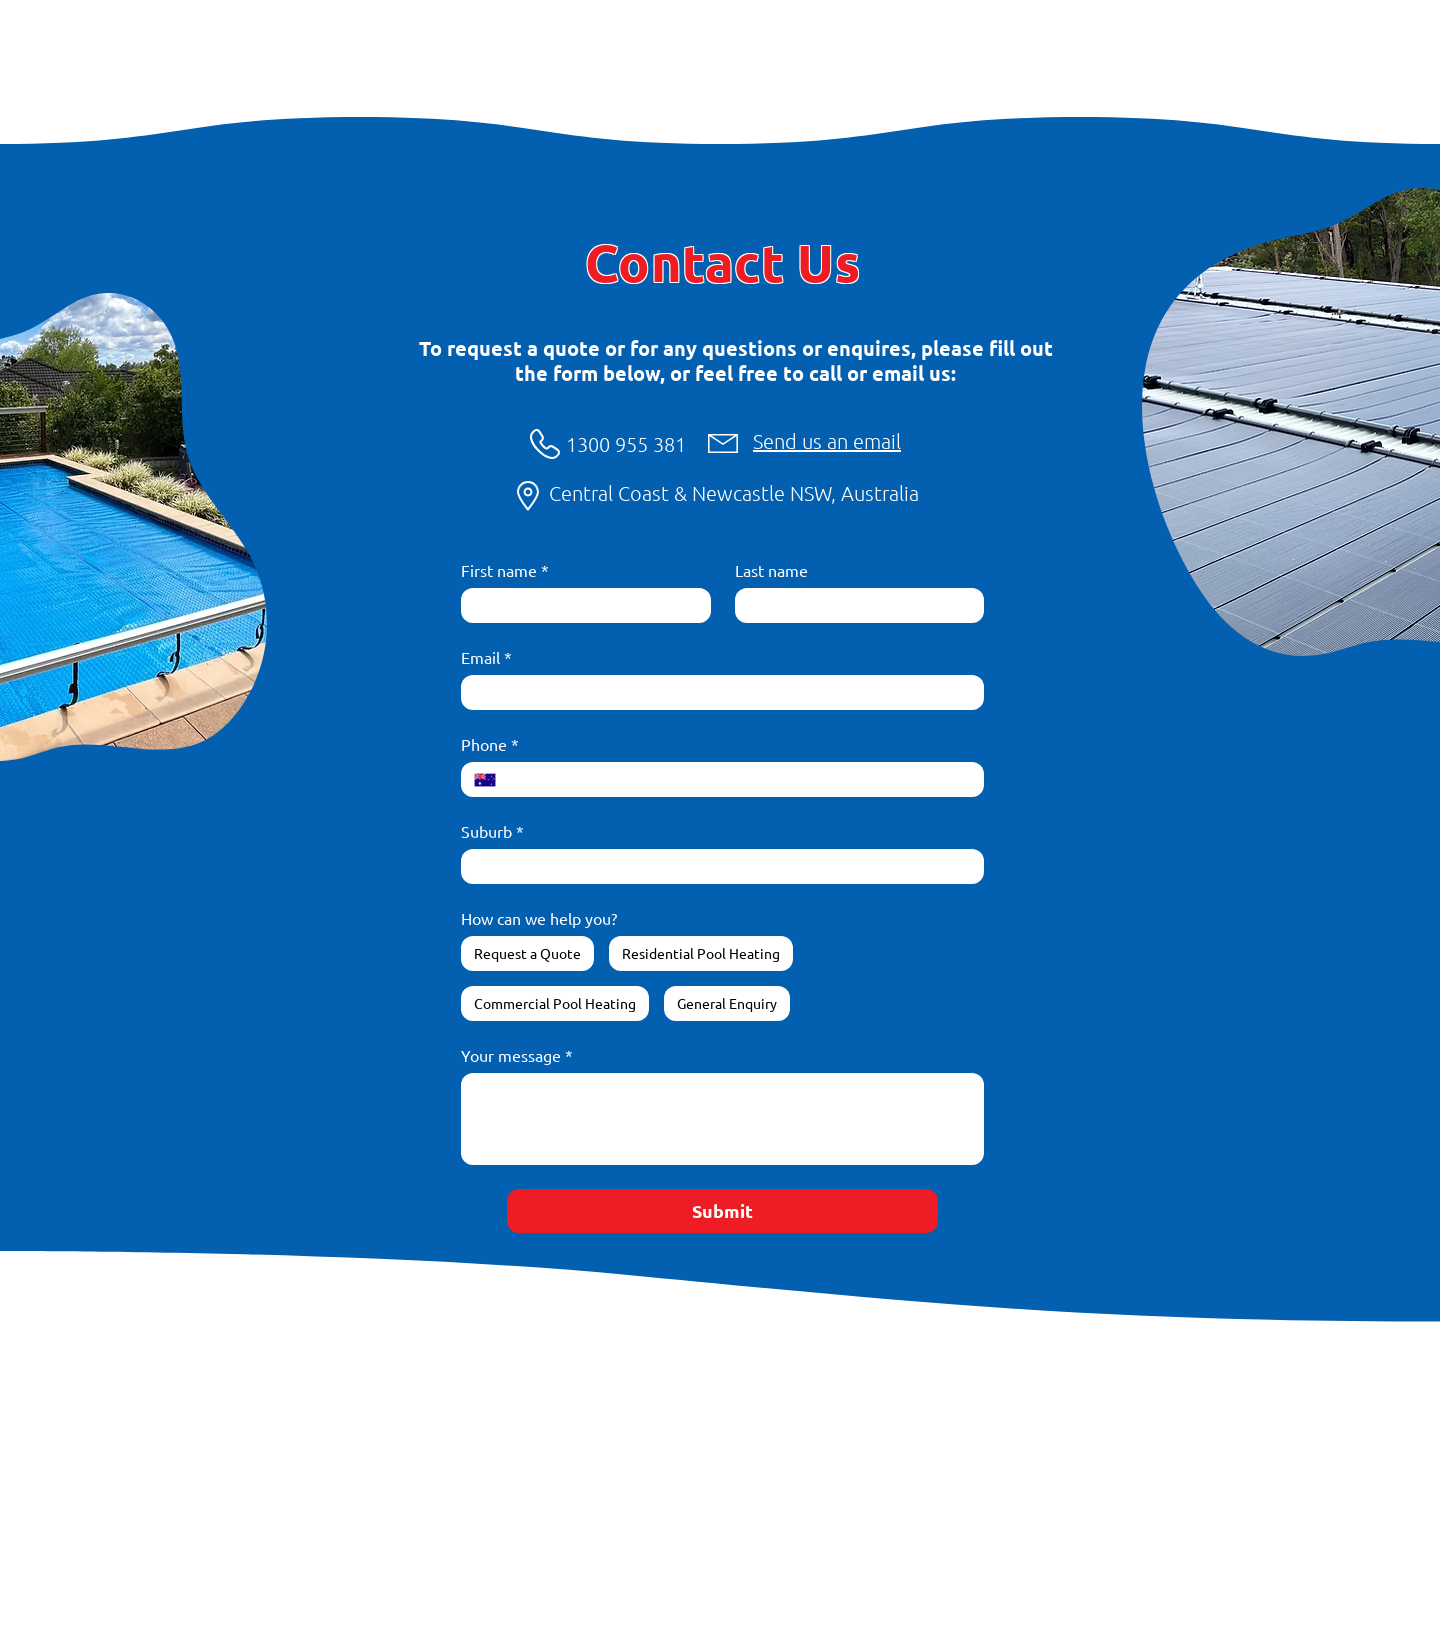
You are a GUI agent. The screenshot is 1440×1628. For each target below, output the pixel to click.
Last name (771, 570)
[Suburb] (716, 866)
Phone (490, 744)
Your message (517, 1055)
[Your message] (722, 1119)
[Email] (716, 692)
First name (505, 570)
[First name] (580, 605)
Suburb (492, 831)
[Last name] (854, 605)
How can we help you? (539, 918)
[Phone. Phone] (739, 779)
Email (486, 657)
